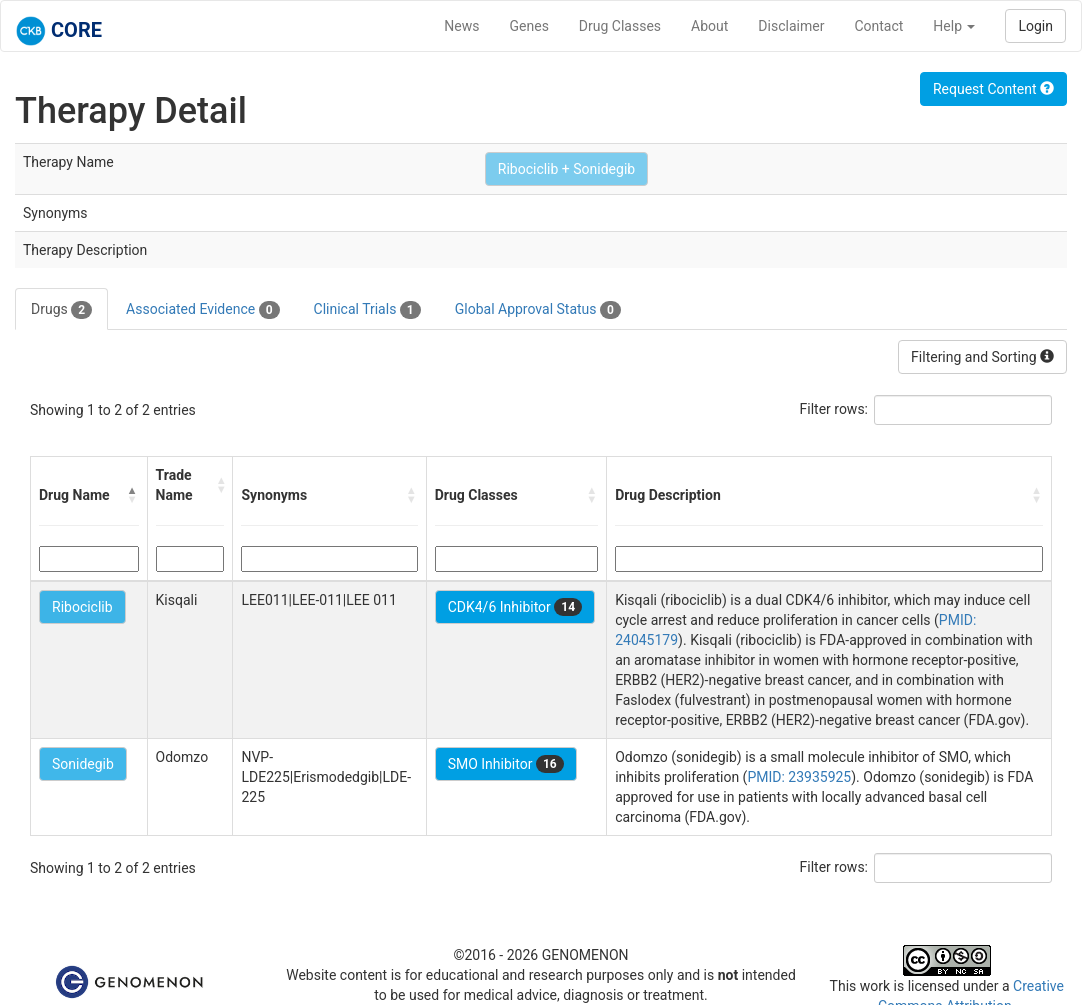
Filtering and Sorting (982, 357)
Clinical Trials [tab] (367, 310)
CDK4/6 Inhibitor (515, 607)
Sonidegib (83, 764)
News (461, 26)
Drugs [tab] (61, 310)
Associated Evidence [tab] (202, 310)
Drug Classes (620, 26)
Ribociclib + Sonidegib (566, 169)
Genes (529, 26)
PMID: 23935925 (799, 777)
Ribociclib (82, 607)
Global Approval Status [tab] (538, 310)
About (709, 26)
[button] (133, 495)
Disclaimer (791, 26)
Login (1035, 26)
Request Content (993, 89)
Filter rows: (834, 409)
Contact (878, 26)
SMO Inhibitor (506, 764)
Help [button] (954, 26)
